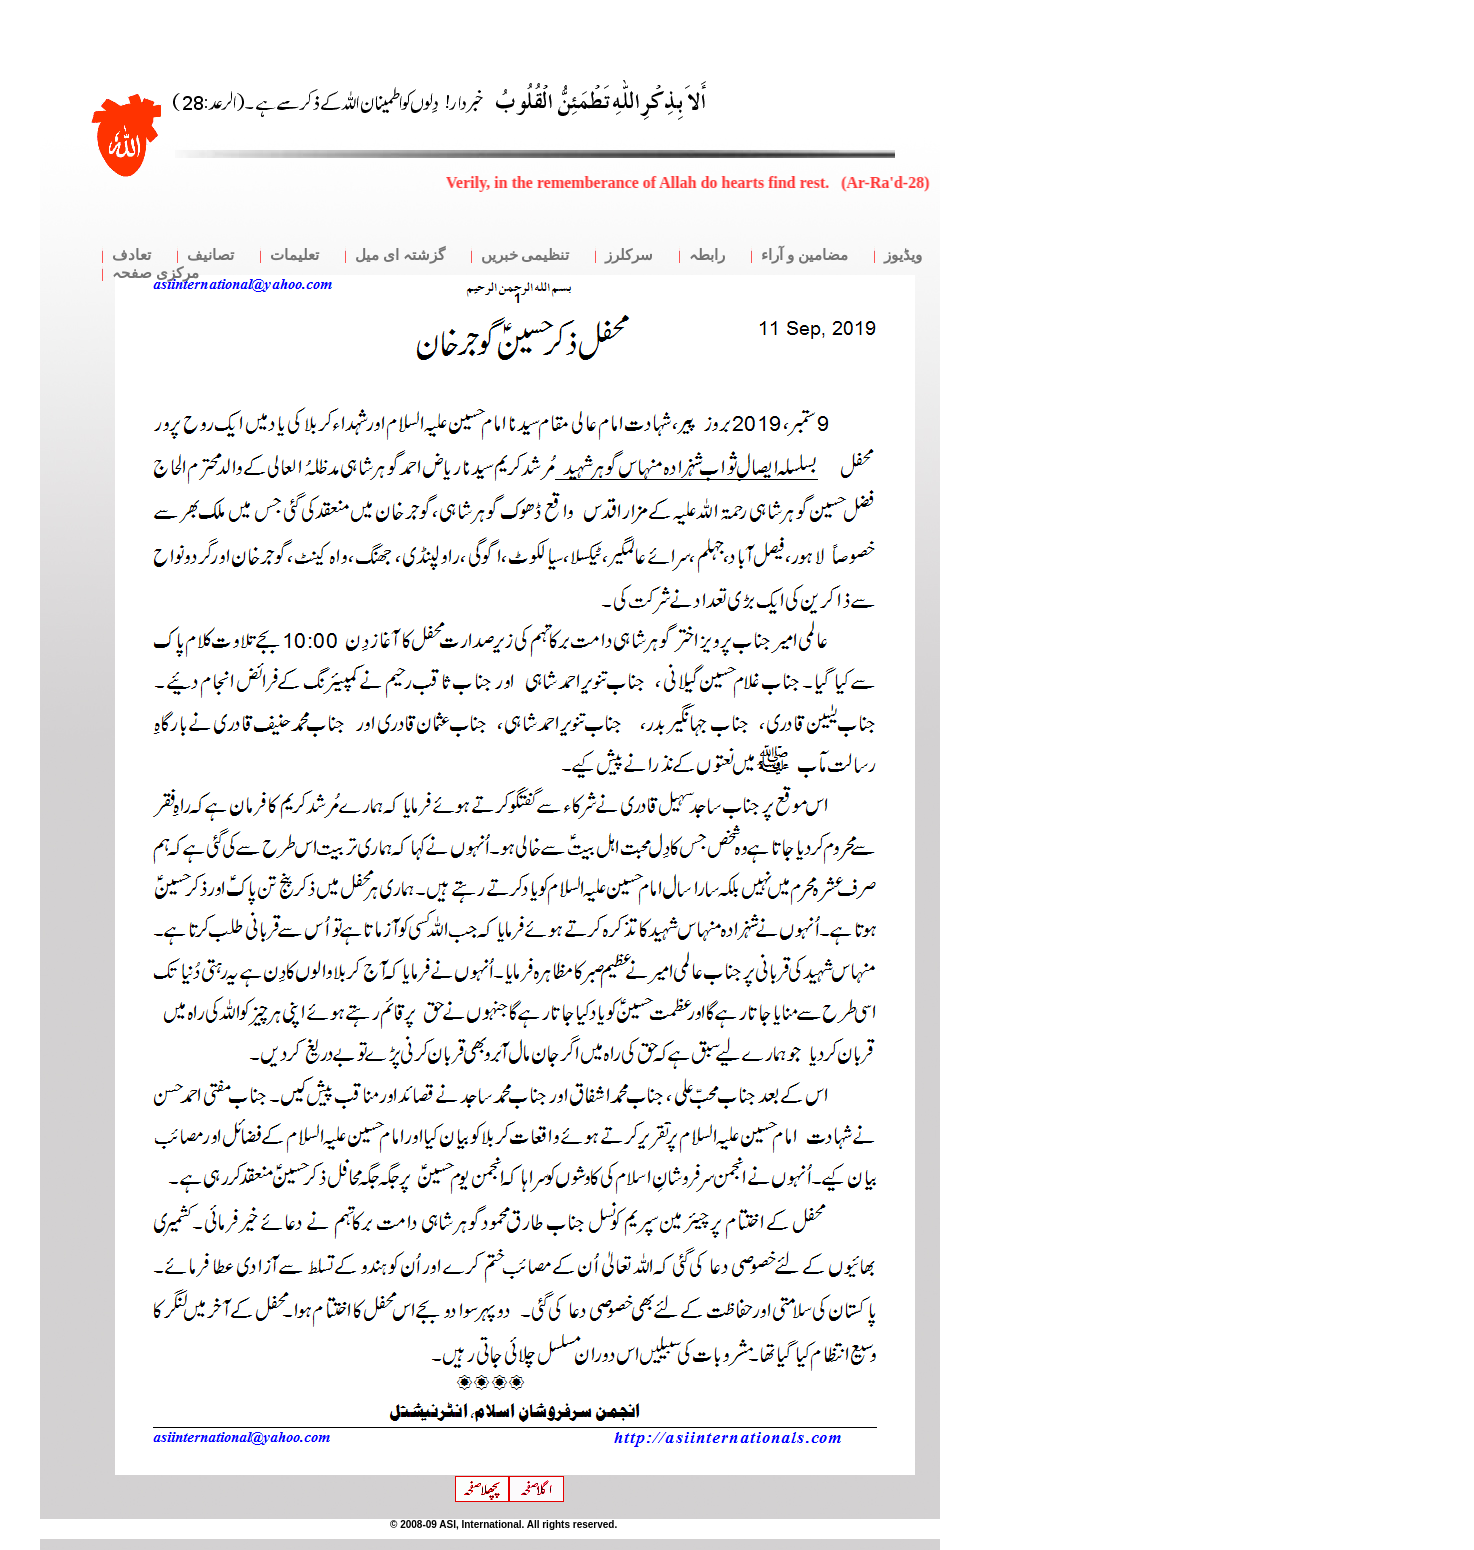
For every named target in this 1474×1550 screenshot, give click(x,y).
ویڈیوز (903, 255)
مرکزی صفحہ (155, 273)
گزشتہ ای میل (400, 255)
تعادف (131, 255)
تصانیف (210, 255)
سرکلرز (629, 255)
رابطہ (707, 255)
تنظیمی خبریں (525, 255)
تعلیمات (294, 255)
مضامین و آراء (804, 255)
